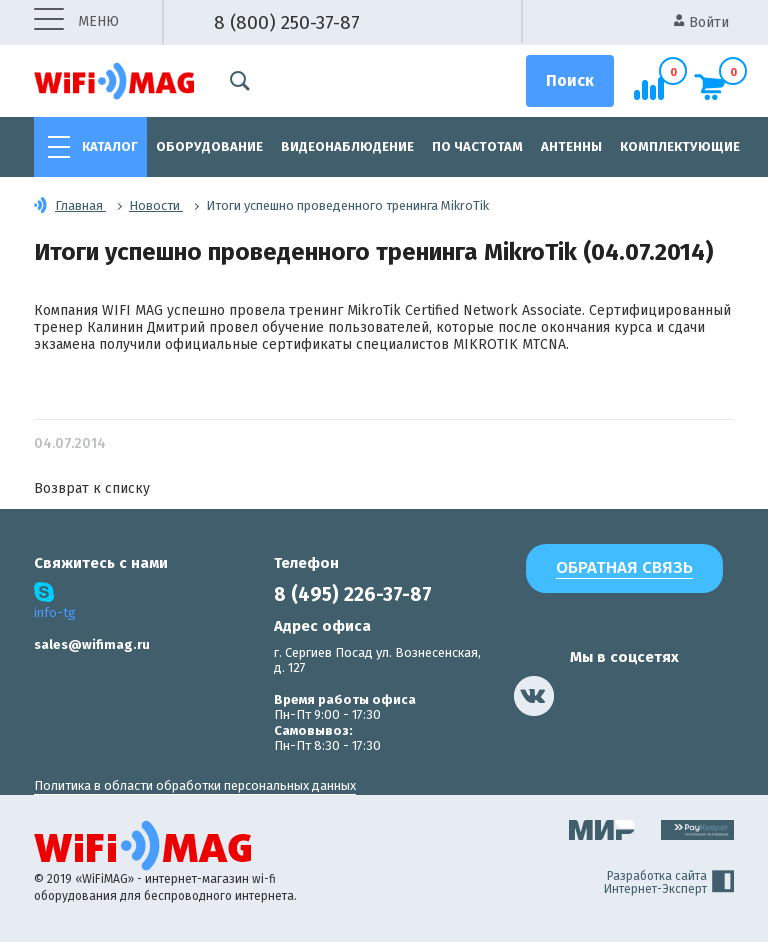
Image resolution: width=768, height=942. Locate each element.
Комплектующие (680, 146)
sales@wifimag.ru (92, 644)
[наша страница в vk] (534, 696)
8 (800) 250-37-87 (287, 22)
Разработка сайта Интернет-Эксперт (669, 883)
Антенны (571, 146)
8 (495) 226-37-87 (353, 594)
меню (76, 22)
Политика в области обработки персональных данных (195, 785)
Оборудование (209, 146)
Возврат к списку (92, 488)
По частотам (477, 146)
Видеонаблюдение (347, 146)
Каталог (110, 146)
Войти (701, 22)
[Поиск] (570, 81)
